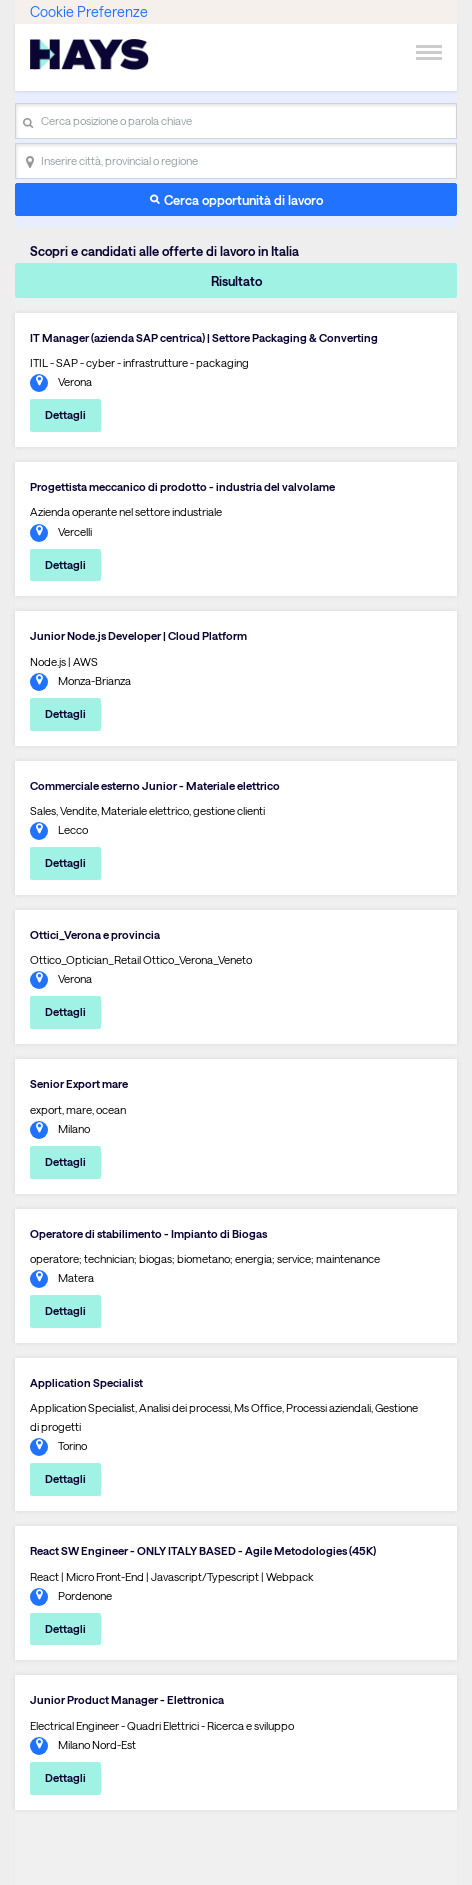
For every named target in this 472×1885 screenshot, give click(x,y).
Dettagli (65, 414)
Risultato (236, 280)
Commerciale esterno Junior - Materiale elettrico (155, 785)
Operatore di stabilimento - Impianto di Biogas (148, 1233)
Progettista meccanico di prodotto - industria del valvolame (182, 486)
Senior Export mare (79, 1083)
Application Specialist (86, 1382)
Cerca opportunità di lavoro (243, 199)
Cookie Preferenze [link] (89, 11)
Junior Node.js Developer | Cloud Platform (138, 635)
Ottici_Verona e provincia (95, 934)
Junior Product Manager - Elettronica (127, 1699)
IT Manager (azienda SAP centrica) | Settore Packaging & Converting (204, 337)
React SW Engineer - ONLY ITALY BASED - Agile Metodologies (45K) (203, 1550)
